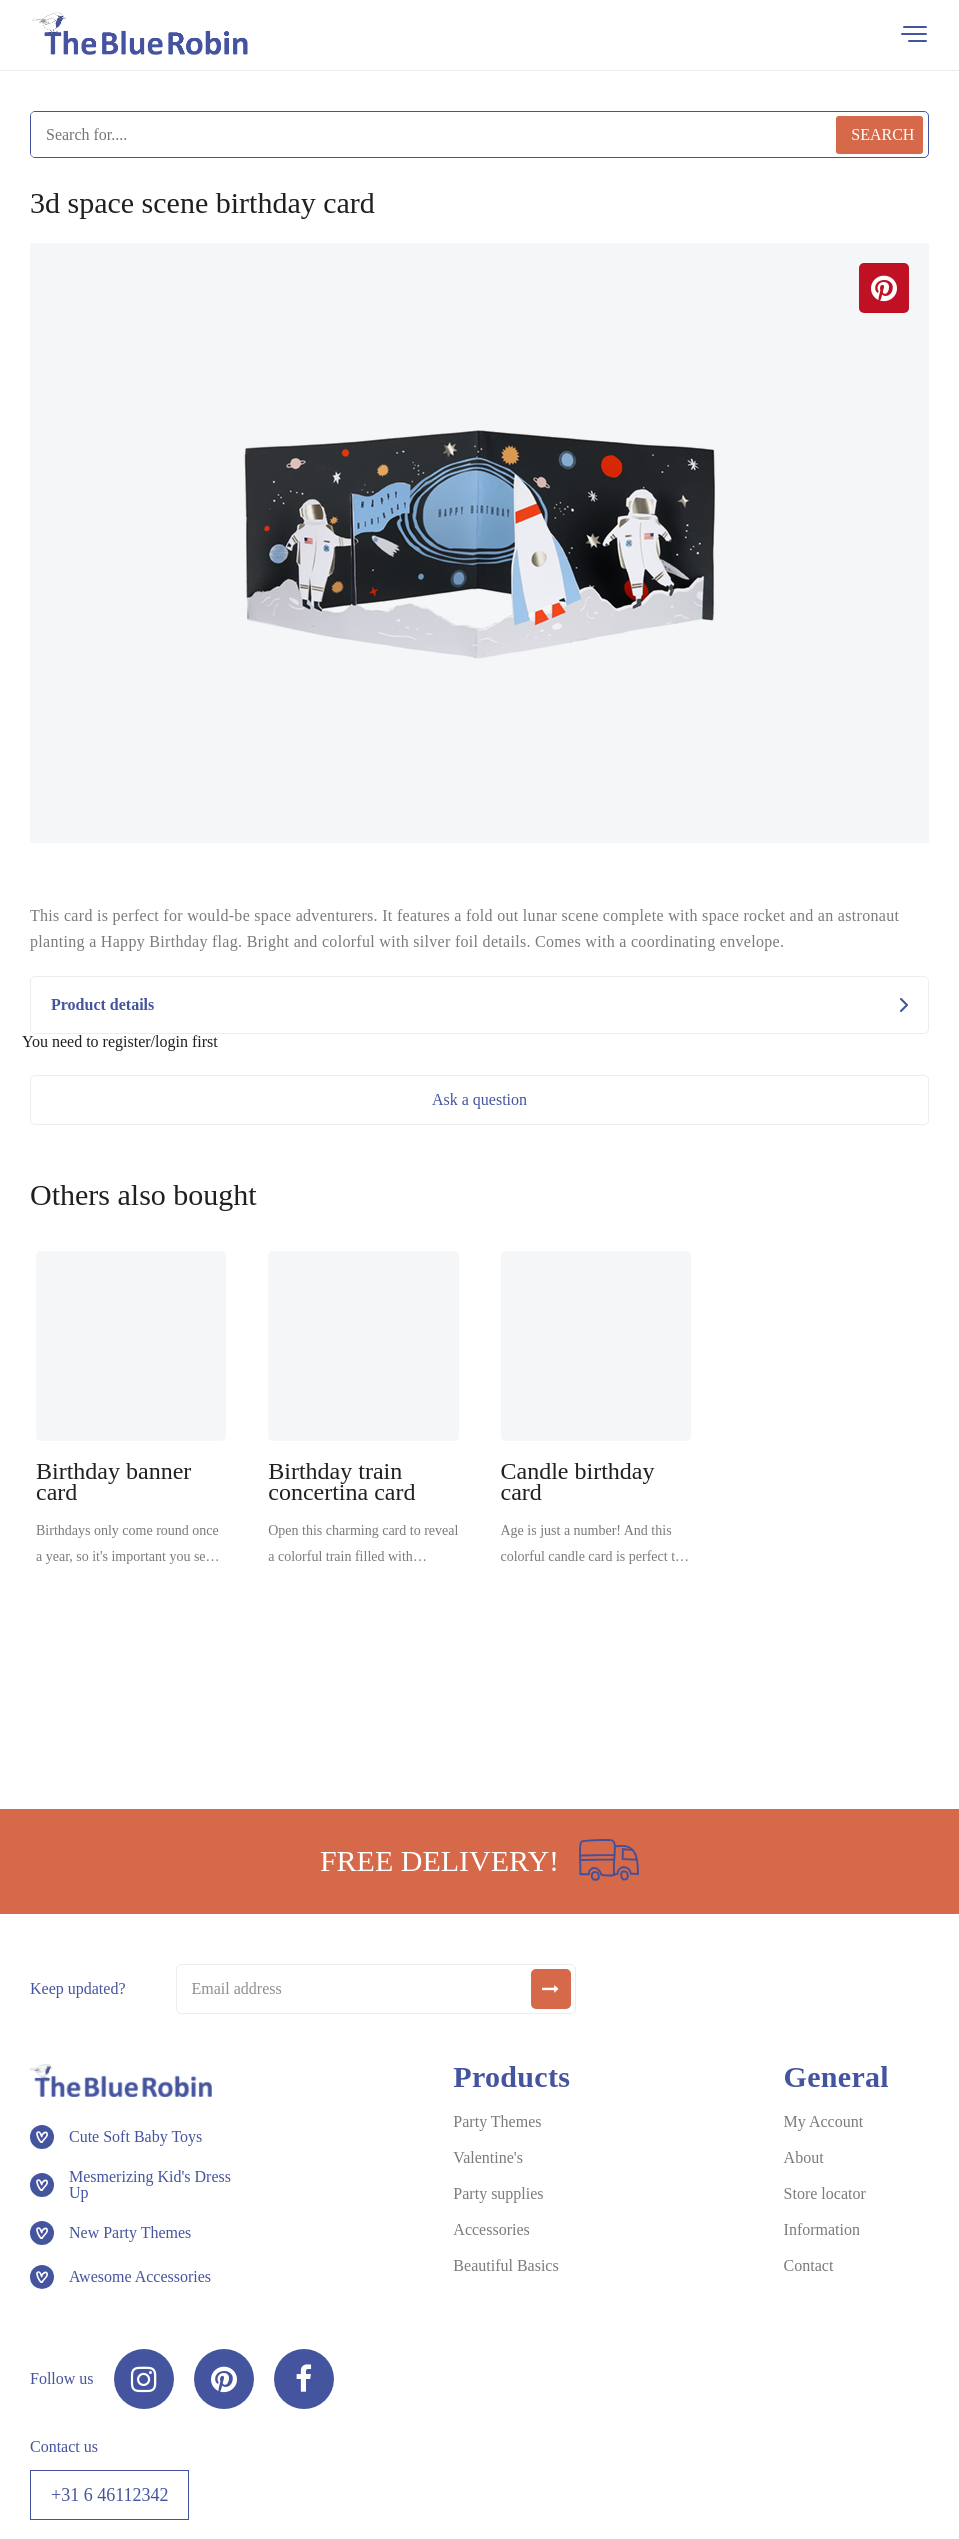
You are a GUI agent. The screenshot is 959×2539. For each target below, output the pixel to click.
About (804, 2157)
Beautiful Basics (505, 2265)
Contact (809, 2265)
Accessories (491, 2229)
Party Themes (497, 2121)
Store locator (825, 2193)
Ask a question (479, 1099)
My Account (824, 2121)
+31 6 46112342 (109, 2495)
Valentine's (488, 2157)
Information (822, 2229)
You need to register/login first (120, 1042)
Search (882, 134)
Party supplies (498, 2193)
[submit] (551, 1989)
